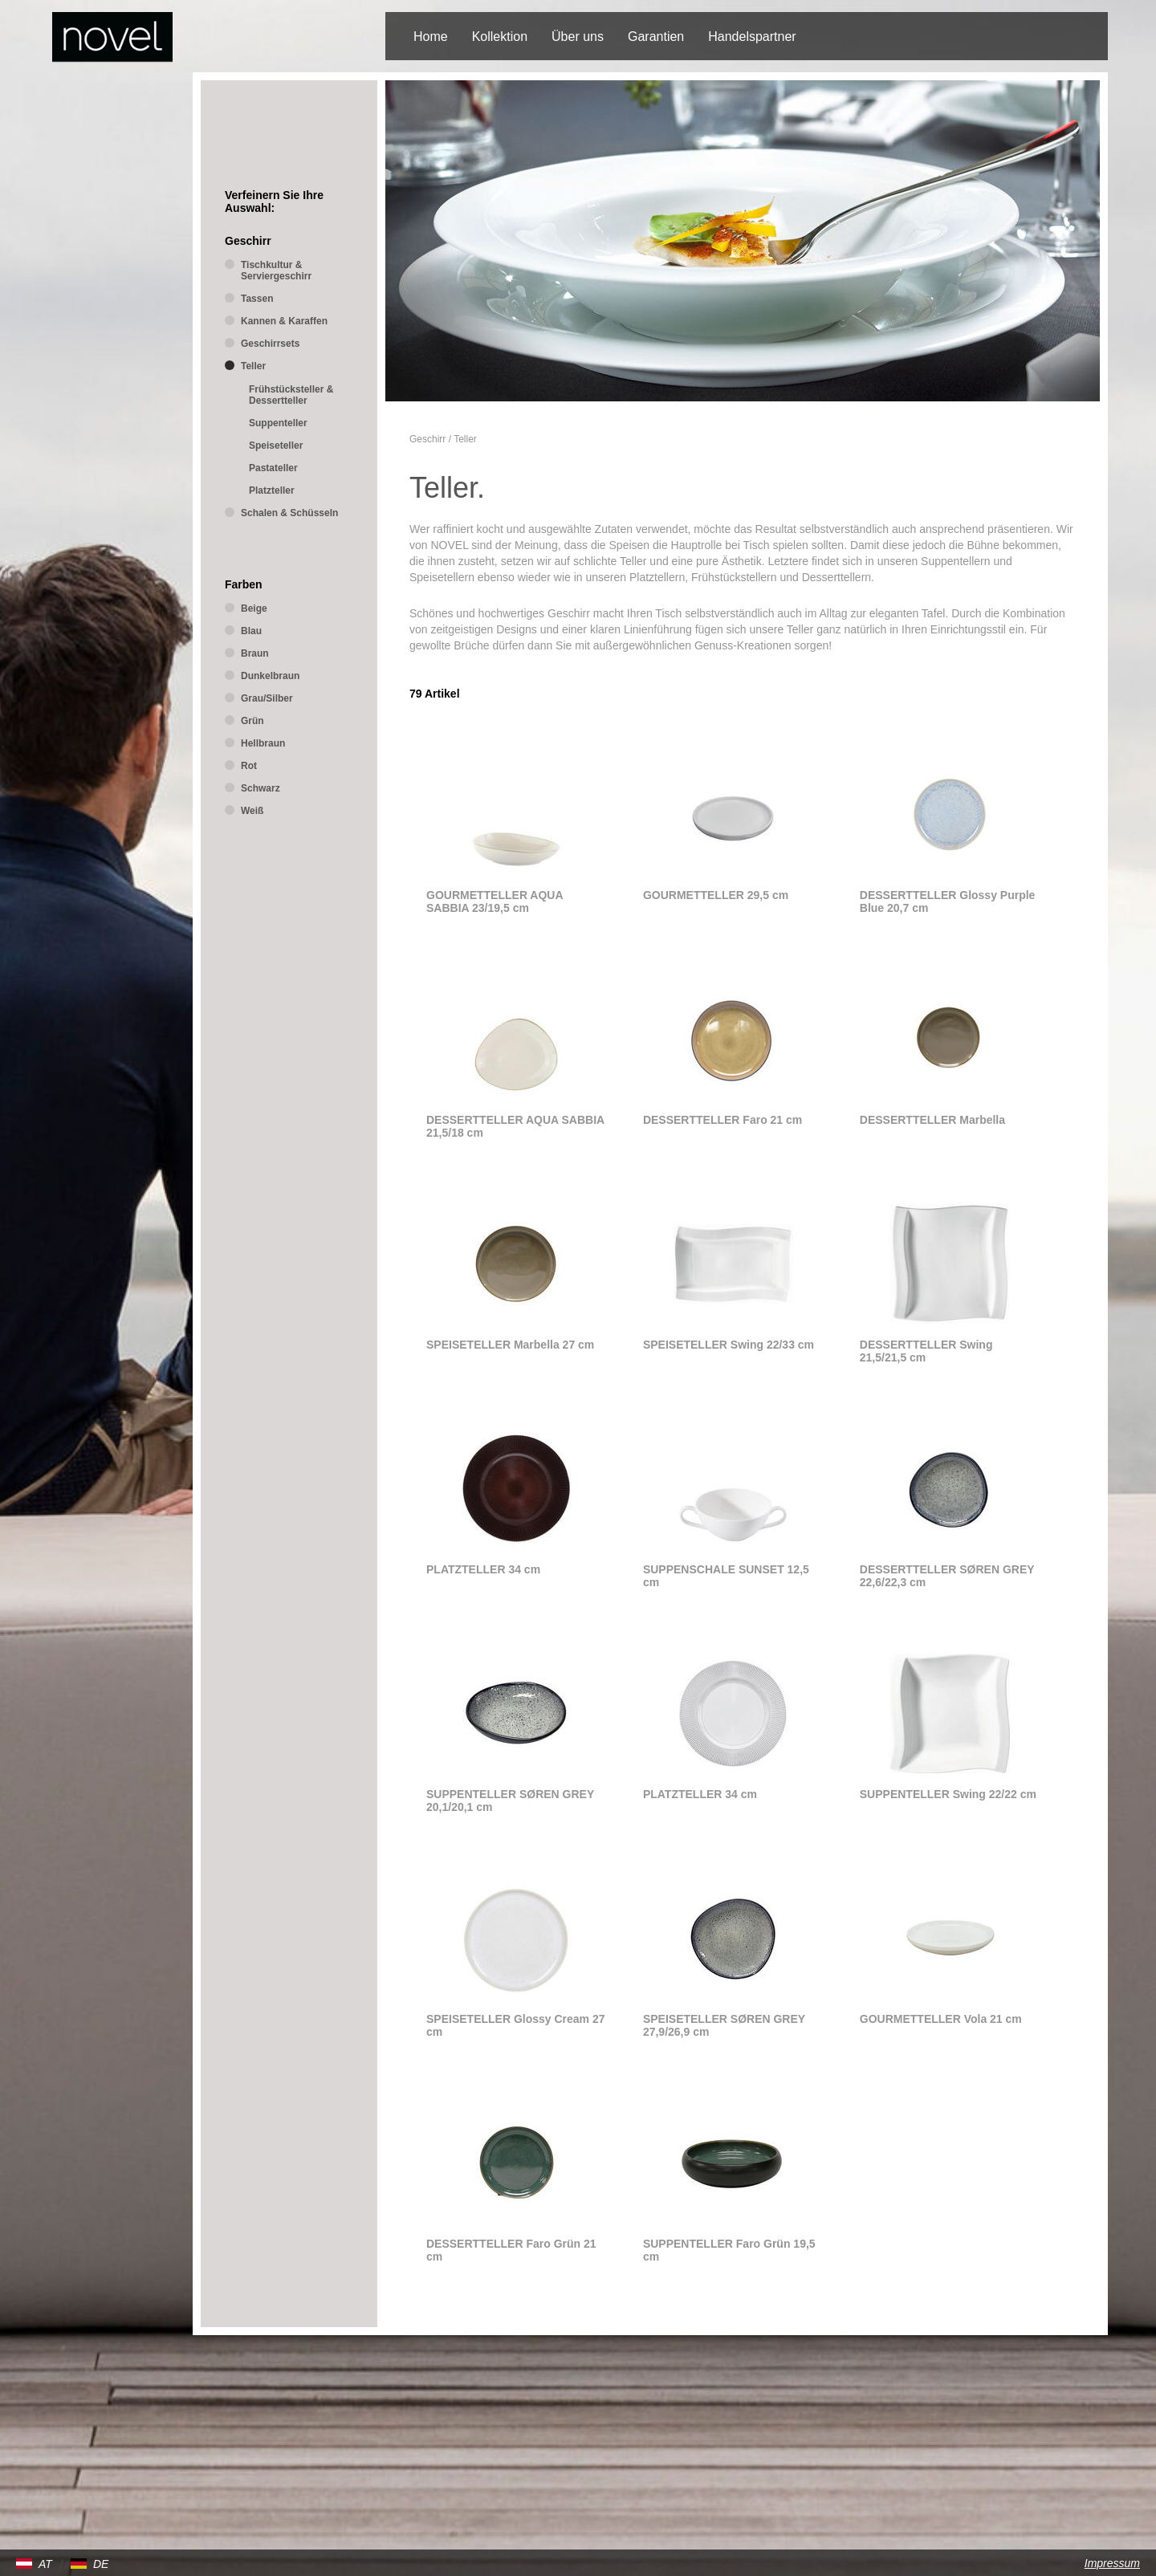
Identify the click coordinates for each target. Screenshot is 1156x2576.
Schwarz (260, 788)
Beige (254, 608)
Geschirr (427, 439)
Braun (255, 653)
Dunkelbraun (270, 676)
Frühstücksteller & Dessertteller (291, 395)
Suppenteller (278, 423)
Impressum (1112, 2563)
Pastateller (273, 468)
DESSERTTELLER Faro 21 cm (722, 1119)
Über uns (578, 36)
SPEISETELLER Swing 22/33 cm (728, 1344)
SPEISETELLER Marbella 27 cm (510, 1344)
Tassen (257, 298)
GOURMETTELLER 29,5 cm (715, 895)
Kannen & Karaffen (284, 321)
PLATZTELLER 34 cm (483, 1569)
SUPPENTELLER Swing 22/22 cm (948, 1794)
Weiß (252, 810)
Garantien (656, 36)
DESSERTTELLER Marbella (932, 1119)
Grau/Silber (267, 698)
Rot (249, 765)
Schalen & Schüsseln (289, 513)
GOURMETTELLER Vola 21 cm (941, 2018)
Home (430, 36)
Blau (251, 631)
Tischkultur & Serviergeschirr (276, 270)
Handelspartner (752, 36)
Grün (252, 720)
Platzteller (272, 490)
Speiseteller (276, 445)
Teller (465, 439)
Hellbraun (263, 743)
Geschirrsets (270, 343)
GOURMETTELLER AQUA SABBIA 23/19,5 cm (494, 901)
